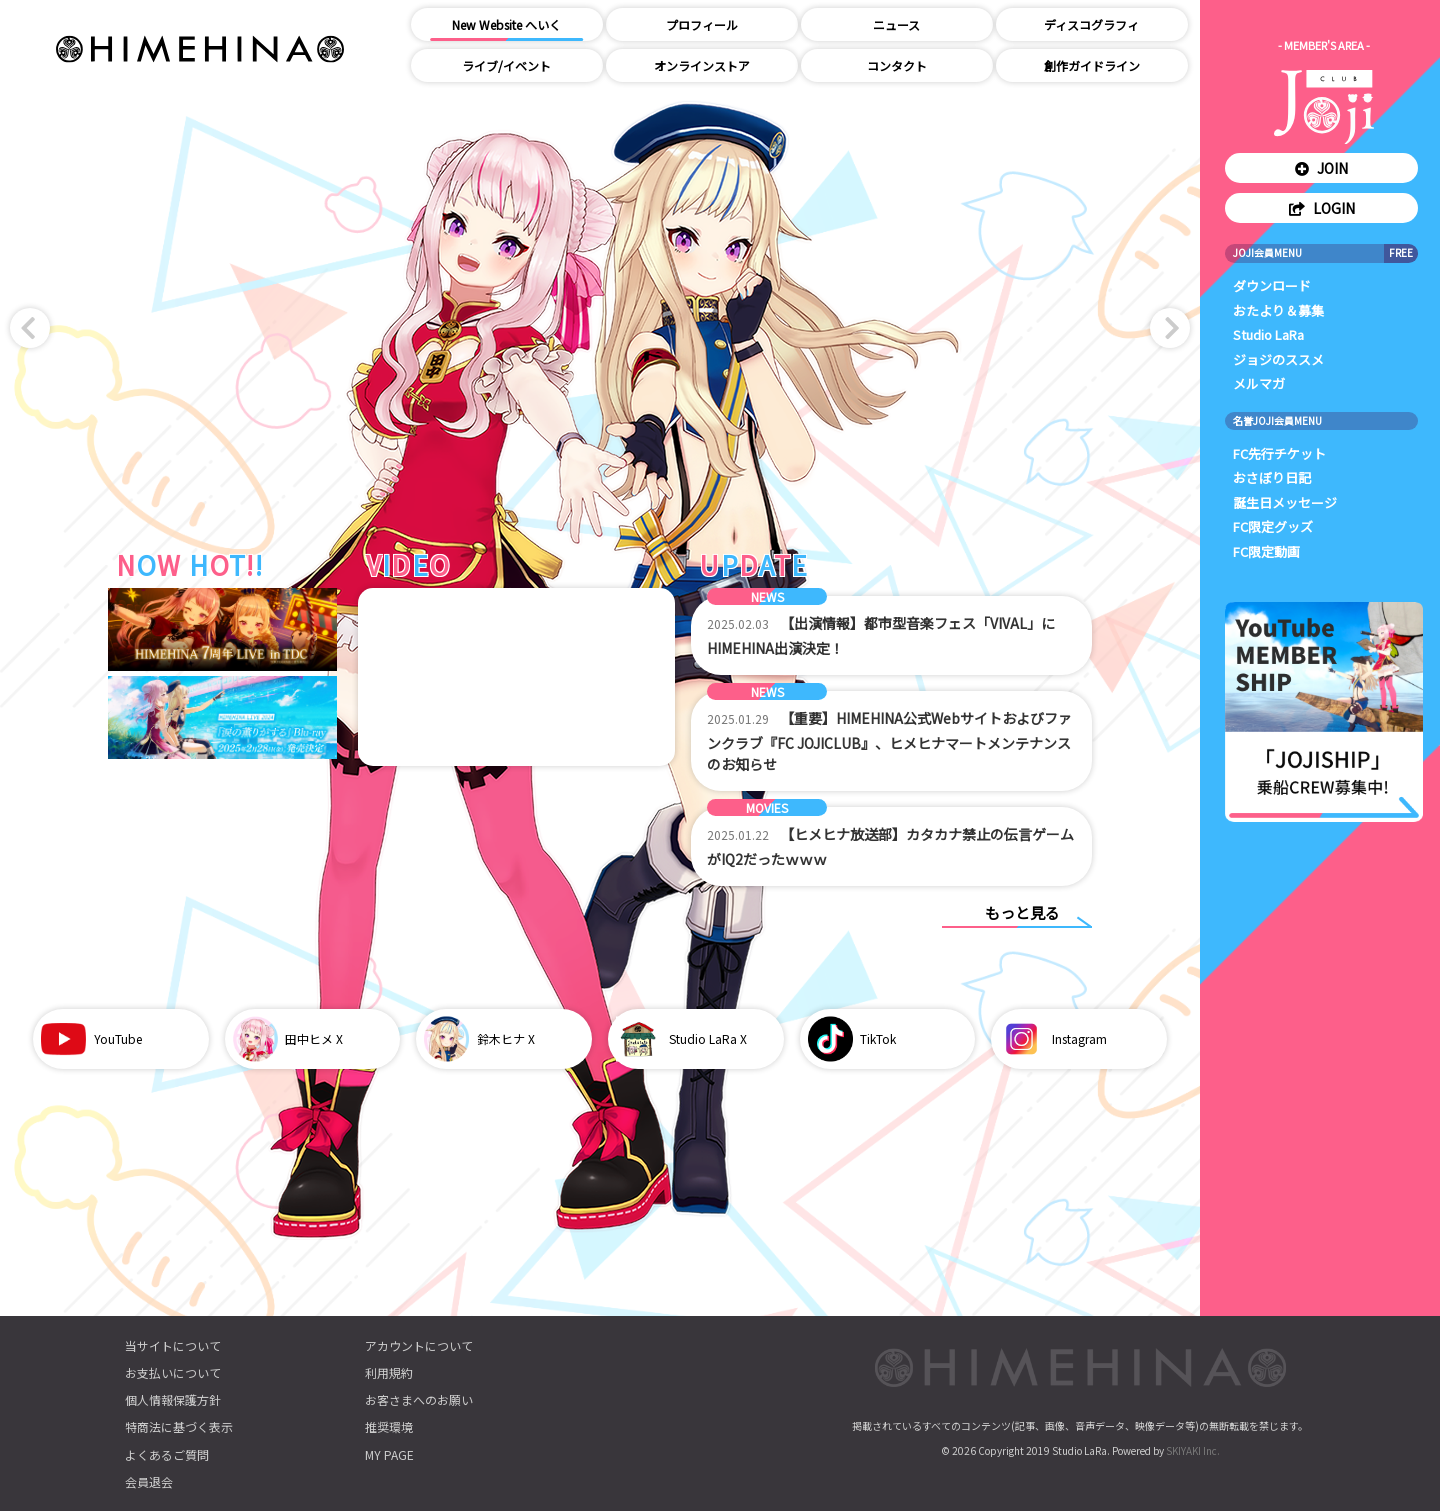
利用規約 (389, 1372)
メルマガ (1259, 383)
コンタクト (897, 65)
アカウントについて (419, 1345)
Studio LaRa (1268, 334)
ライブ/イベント (506, 65)
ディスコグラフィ (1091, 24)
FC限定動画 (1266, 551)
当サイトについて (173, 1345)
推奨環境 (389, 1426)
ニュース (896, 24)
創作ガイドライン (1092, 65)
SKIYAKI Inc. (1193, 1450)
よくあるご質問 (167, 1454)
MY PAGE (389, 1454)
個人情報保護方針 (173, 1399)
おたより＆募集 (1278, 310)
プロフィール (702, 24)
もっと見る (1022, 912)
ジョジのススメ (1278, 359)
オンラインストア (702, 65)
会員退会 (149, 1481)
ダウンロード (1272, 285)
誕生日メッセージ (1285, 502)
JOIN (1321, 168)
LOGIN (1322, 208)
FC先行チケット (1279, 453)
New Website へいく (506, 24)
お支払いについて (173, 1372)
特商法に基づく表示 (179, 1426)
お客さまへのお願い (419, 1399)
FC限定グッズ (1273, 526)
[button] (30, 328)
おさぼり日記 (1272, 477)
